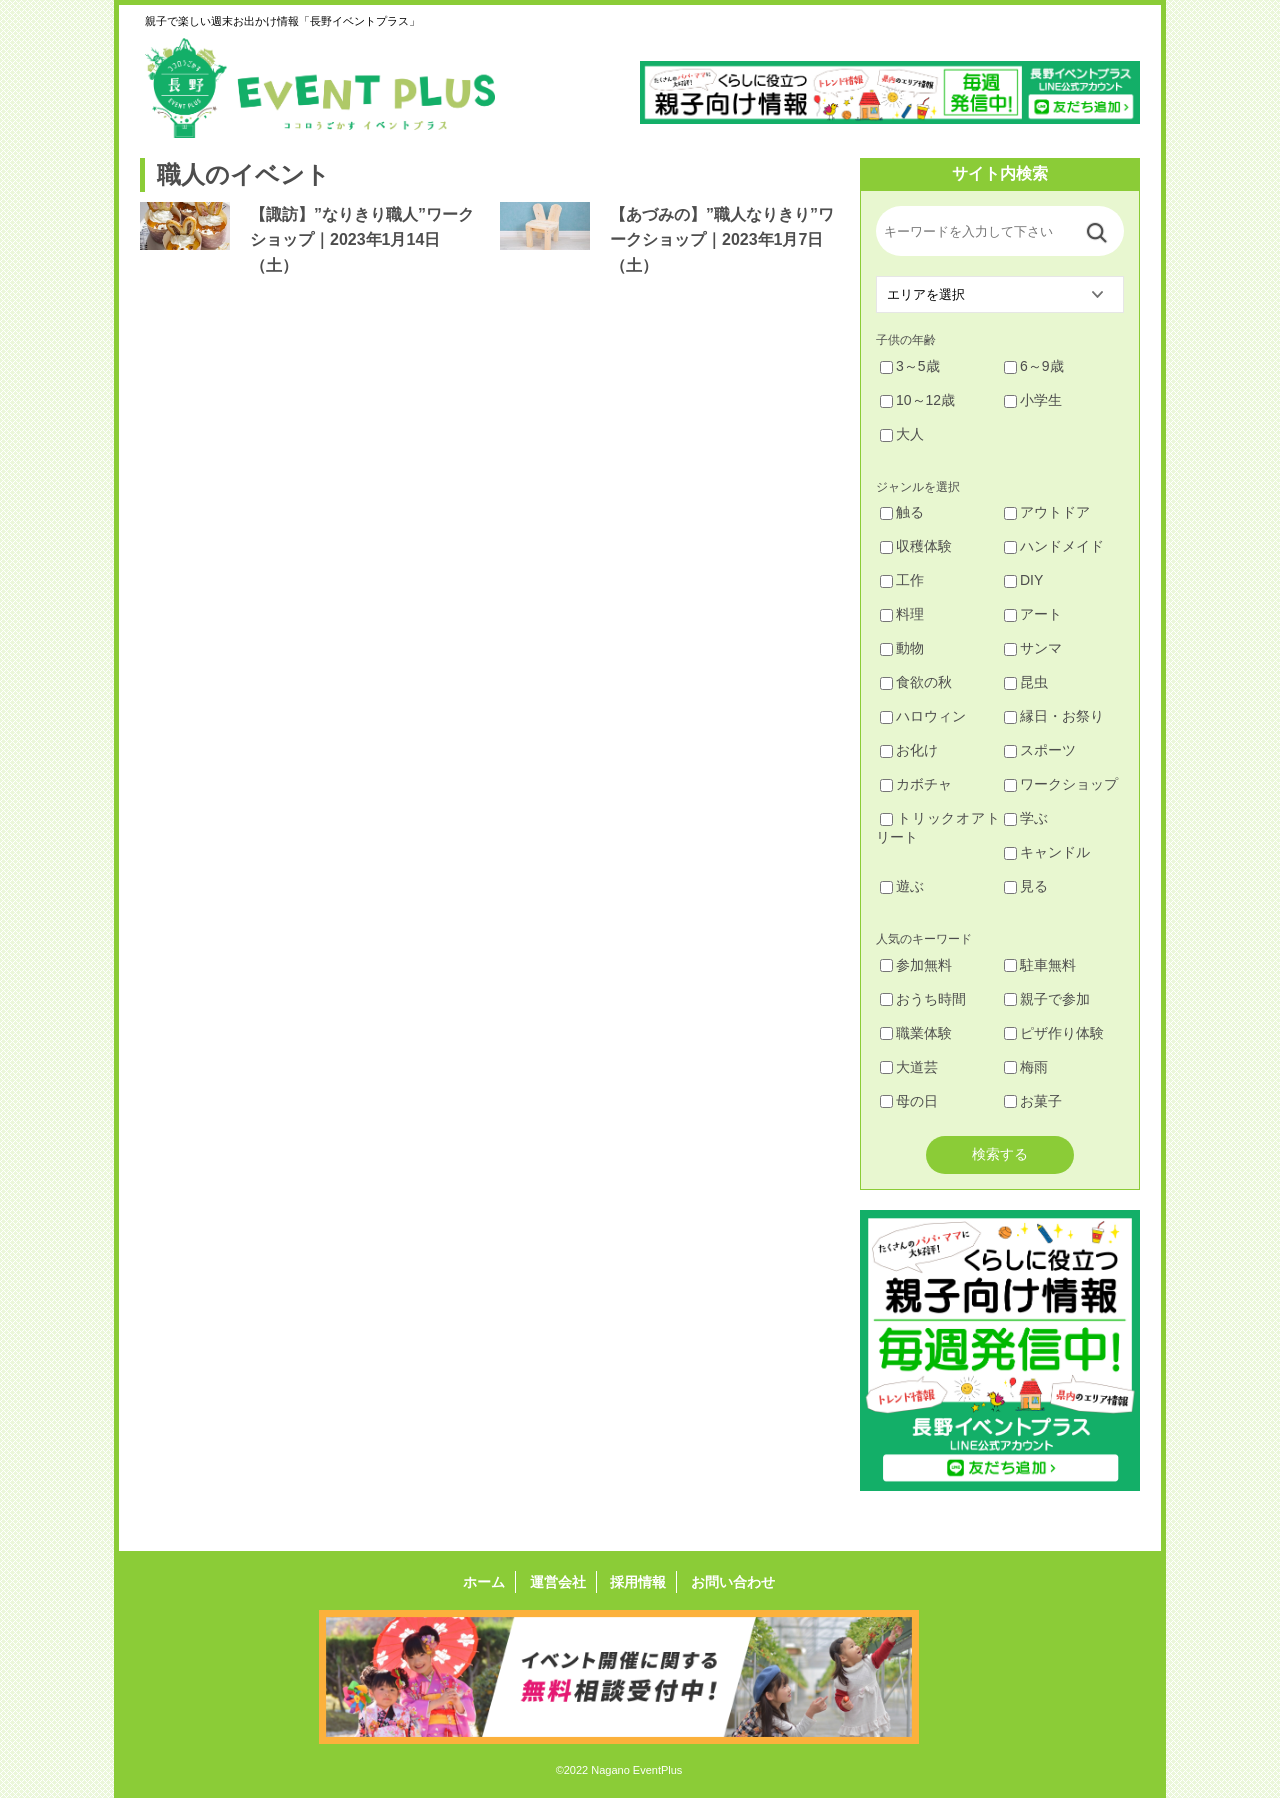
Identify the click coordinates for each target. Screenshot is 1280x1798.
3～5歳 (910, 366)
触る (902, 512)
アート (1033, 614)
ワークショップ (1061, 784)
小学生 (1033, 400)
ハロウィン (923, 716)
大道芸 (909, 1067)
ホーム (484, 1582)
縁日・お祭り (1054, 716)
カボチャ (916, 784)
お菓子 (1033, 1101)
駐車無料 (1040, 965)
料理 (902, 614)
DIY (1023, 580)
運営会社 (558, 1582)
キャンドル (1047, 852)
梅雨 (1026, 1067)
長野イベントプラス (320, 88)
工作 (902, 580)
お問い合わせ (733, 1582)
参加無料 (916, 965)
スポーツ (1040, 750)
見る (1026, 886)
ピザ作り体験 (1054, 1033)
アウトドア (1047, 512)
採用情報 (638, 1582)
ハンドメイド (1054, 546)
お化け (909, 750)
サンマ (1033, 648)
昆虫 (1026, 682)
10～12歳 (917, 400)
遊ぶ (902, 886)
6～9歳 (1034, 366)
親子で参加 (1047, 999)
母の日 (909, 1101)
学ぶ (1026, 818)
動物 (902, 648)
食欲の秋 (916, 682)
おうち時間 (923, 999)
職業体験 (916, 1033)
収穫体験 (916, 546)
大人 (902, 434)
